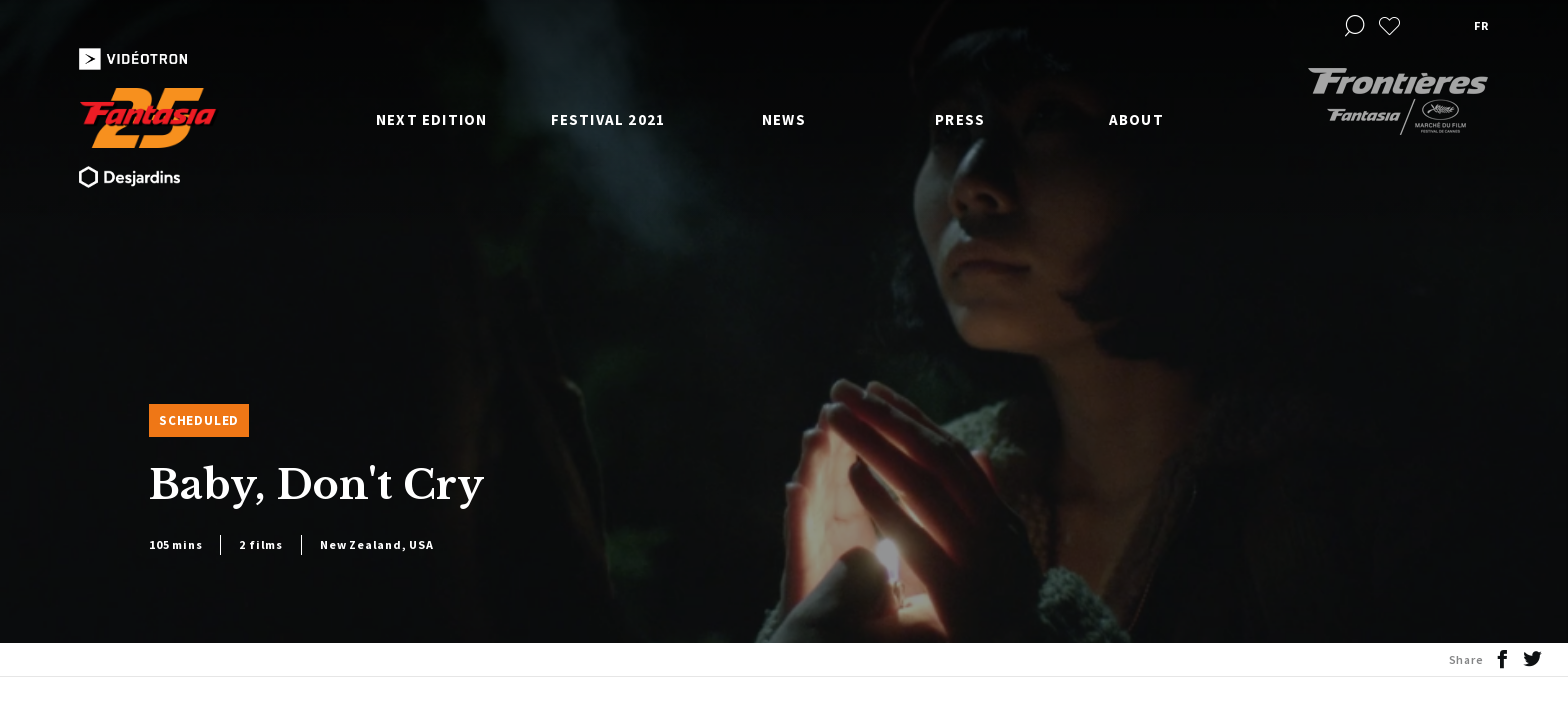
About (1136, 119)
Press (960, 119)
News (784, 119)
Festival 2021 (608, 119)
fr (1481, 25)
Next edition (431, 119)
